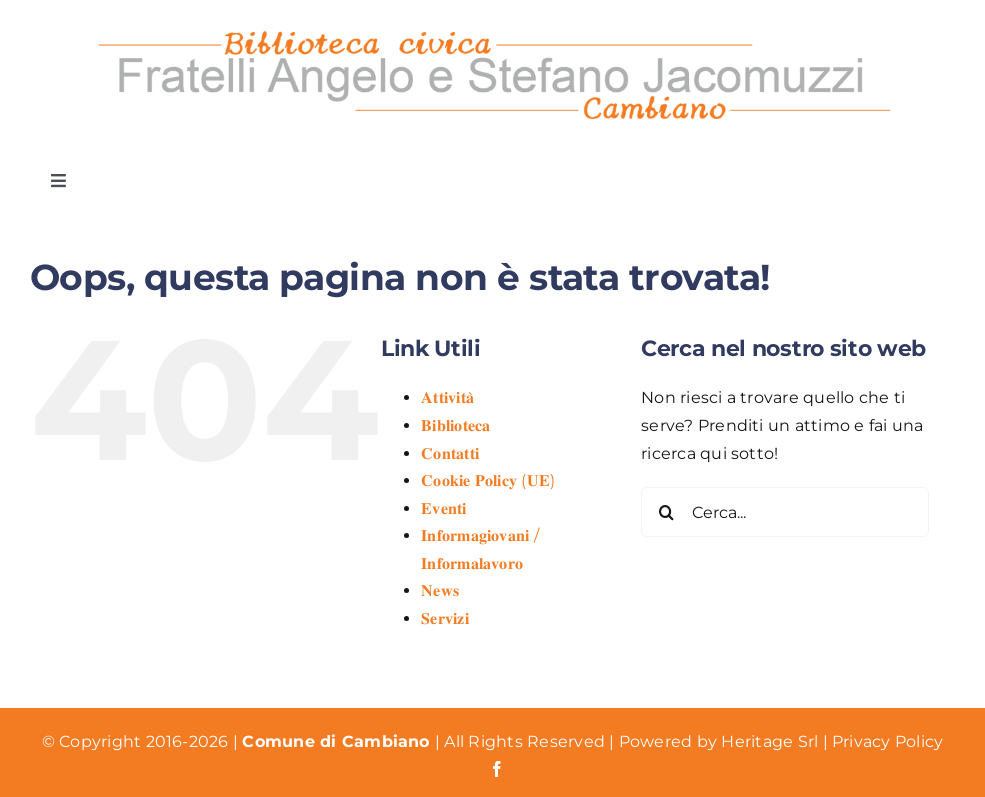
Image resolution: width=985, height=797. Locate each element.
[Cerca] (666, 512)
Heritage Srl (771, 741)
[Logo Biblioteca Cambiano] (493, 27)
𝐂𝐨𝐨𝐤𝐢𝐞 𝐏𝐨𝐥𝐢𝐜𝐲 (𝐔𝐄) (488, 480)
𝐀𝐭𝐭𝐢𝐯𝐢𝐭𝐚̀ (447, 397)
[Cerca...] (785, 512)
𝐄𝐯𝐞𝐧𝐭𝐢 (443, 508)
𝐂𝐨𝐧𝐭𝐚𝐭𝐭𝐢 (450, 453)
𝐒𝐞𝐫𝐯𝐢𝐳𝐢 (445, 618)
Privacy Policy (887, 741)
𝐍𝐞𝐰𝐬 (440, 590)
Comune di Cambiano (338, 741)
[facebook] (497, 769)
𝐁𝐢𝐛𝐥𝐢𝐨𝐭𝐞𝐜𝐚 (455, 425)
